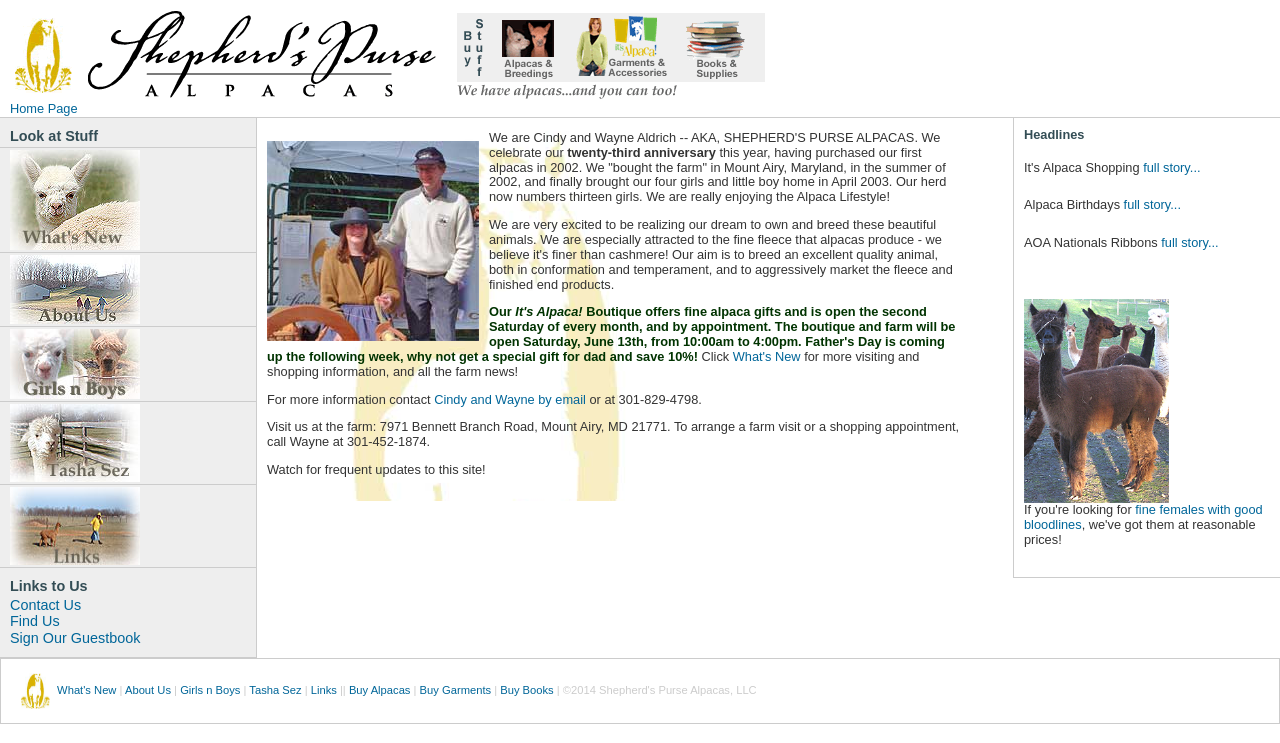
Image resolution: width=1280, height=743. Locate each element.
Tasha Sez (275, 690)
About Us (148, 690)
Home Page (44, 108)
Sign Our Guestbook (75, 638)
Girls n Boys (210, 690)
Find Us (35, 621)
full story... (1171, 167)
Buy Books (526, 690)
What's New (767, 356)
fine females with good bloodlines (1143, 517)
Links (324, 690)
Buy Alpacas (380, 690)
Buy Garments (456, 690)
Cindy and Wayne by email (510, 399)
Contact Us (45, 605)
